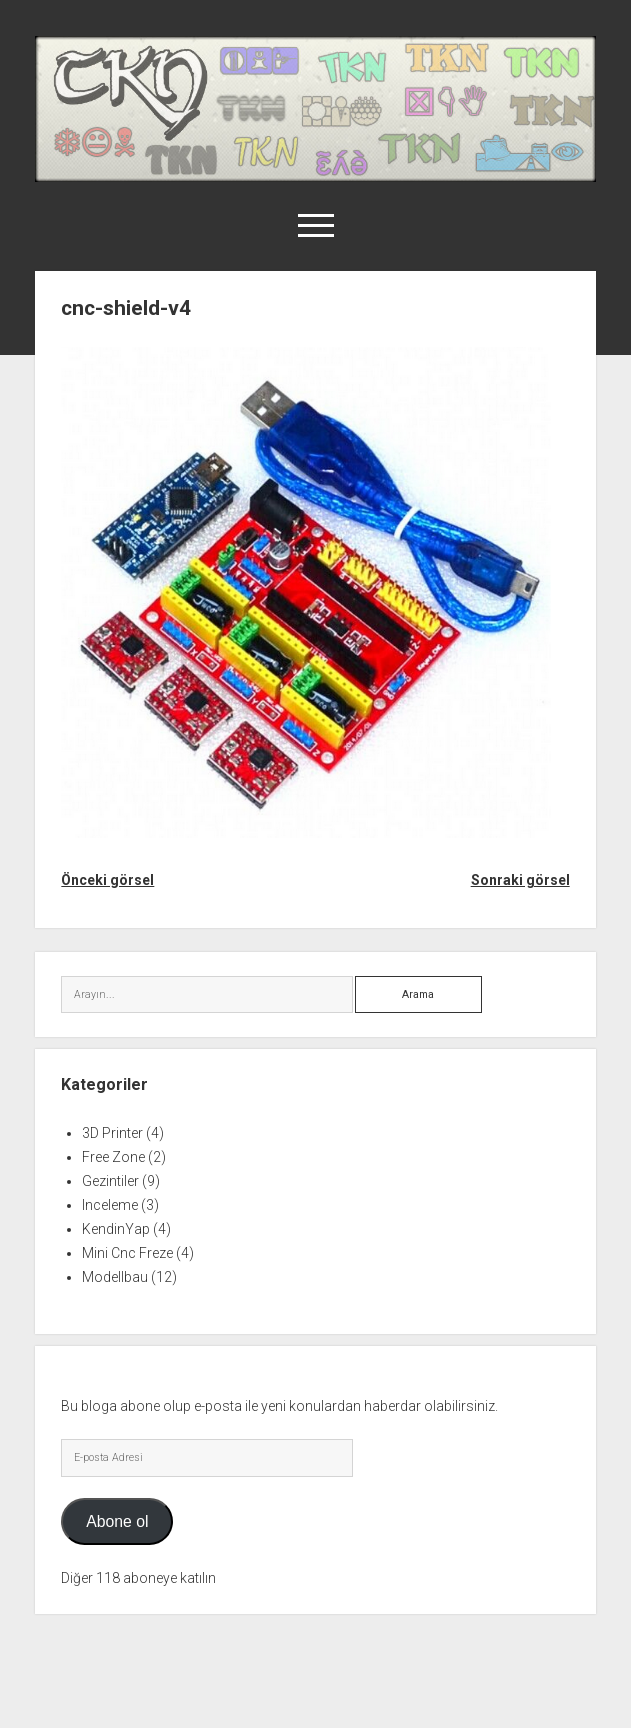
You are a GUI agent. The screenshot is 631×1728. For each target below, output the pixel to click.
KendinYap (116, 1229)
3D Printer (112, 1133)
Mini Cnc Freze (127, 1253)
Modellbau (115, 1277)
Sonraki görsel (520, 880)
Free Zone (113, 1157)
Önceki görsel (107, 880)
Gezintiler (110, 1181)
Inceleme (110, 1205)
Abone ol (117, 1521)
